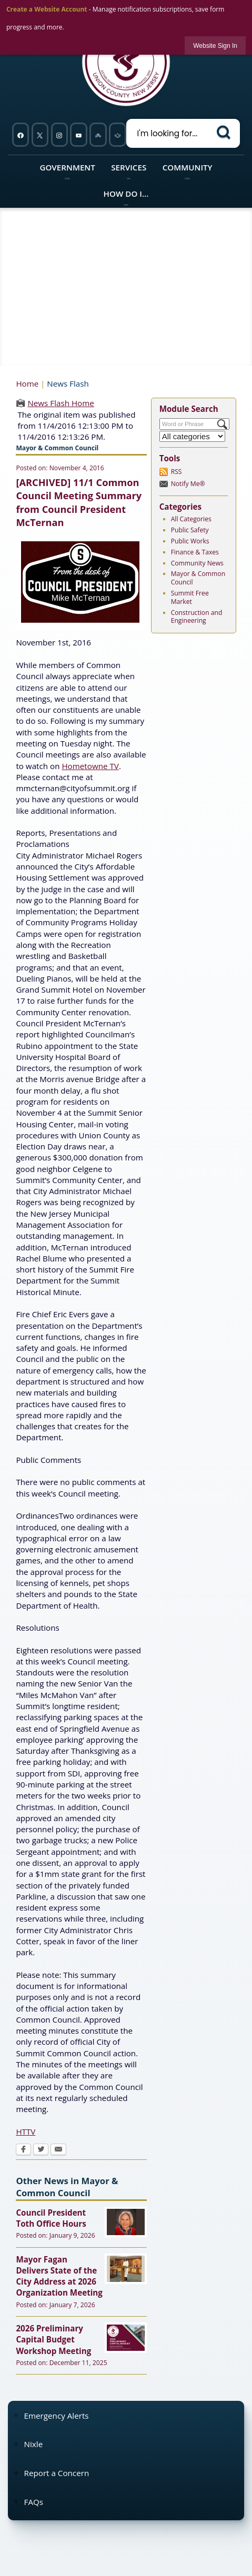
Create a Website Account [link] (46, 9)
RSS (176, 471)
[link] (215, 45)
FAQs (34, 2502)
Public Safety (190, 530)
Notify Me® (188, 483)
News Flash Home (60, 403)
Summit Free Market (190, 597)
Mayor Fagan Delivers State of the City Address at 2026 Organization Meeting (59, 2276)
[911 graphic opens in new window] (117, 134)
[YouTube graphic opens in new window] (79, 134)
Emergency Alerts (56, 2415)
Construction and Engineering (197, 616)
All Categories (191, 518)
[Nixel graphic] (98, 134)
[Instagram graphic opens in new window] (59, 134)
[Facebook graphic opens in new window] (20, 134)
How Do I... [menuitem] (126, 193)
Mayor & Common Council (198, 578)
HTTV (25, 2131)
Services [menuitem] (128, 167)
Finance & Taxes (195, 552)
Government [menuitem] (67, 167)
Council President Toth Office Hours (51, 2218)
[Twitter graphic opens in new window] (40, 134)
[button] (225, 132)
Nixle (33, 2444)
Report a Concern (56, 2473)
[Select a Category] (192, 436)
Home (27, 383)
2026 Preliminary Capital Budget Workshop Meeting (53, 2339)
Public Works (190, 541)
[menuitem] (126, 2415)
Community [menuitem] (188, 167)
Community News (197, 563)
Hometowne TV (90, 766)
